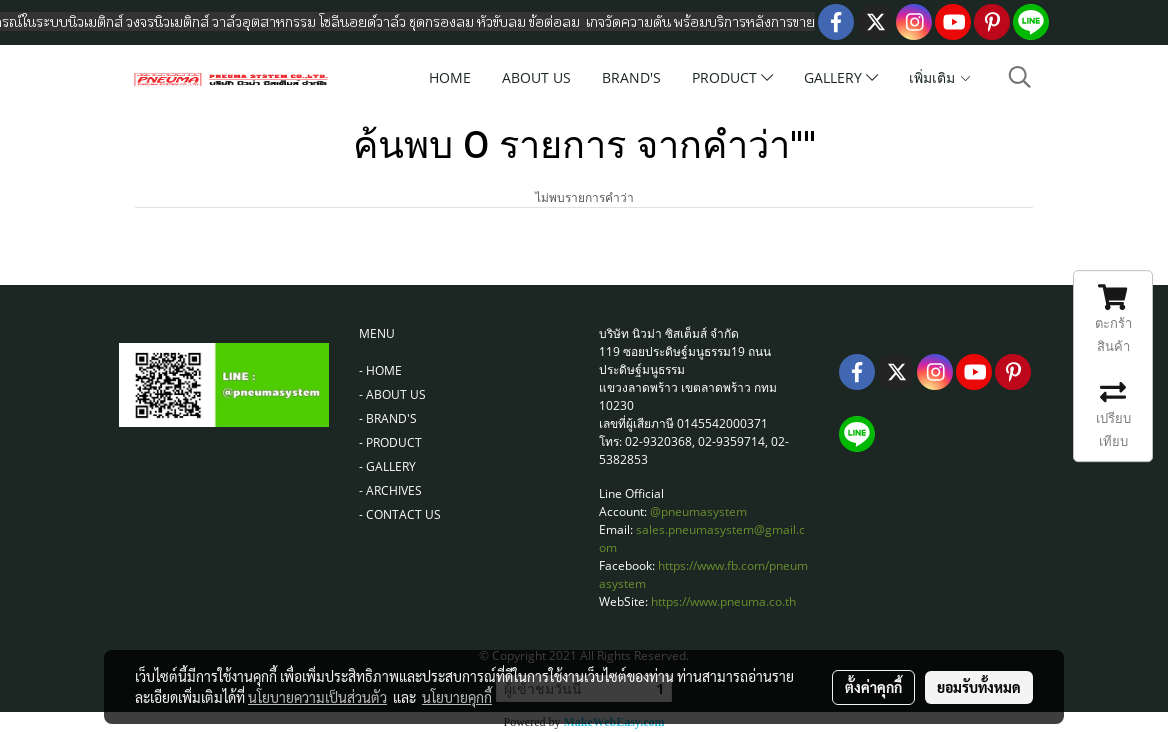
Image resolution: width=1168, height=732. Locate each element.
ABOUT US (536, 77)
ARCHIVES (394, 490)
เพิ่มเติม (940, 77)
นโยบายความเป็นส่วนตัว (317, 697)
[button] (1020, 77)
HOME (450, 77)
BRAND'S (631, 77)
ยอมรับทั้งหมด (979, 687)
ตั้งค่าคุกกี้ (873, 687)
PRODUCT (732, 77)
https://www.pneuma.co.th (723, 601)
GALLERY (841, 77)
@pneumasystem (698, 511)
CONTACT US (403, 514)
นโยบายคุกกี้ (457, 697)
